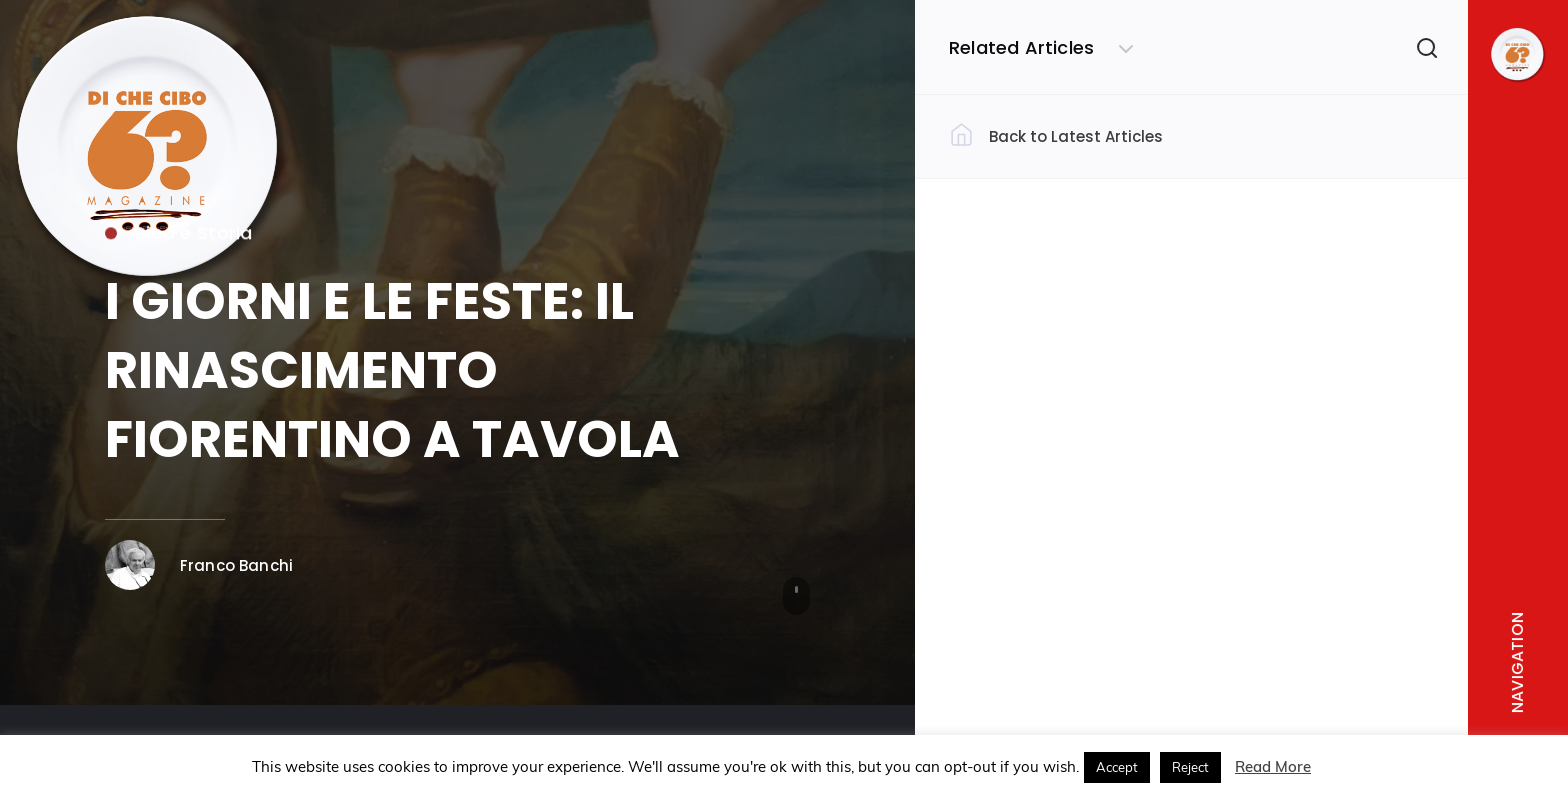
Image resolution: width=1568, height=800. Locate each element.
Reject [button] (1190, 767)
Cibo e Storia (179, 236)
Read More (1273, 766)
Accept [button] (1117, 767)
